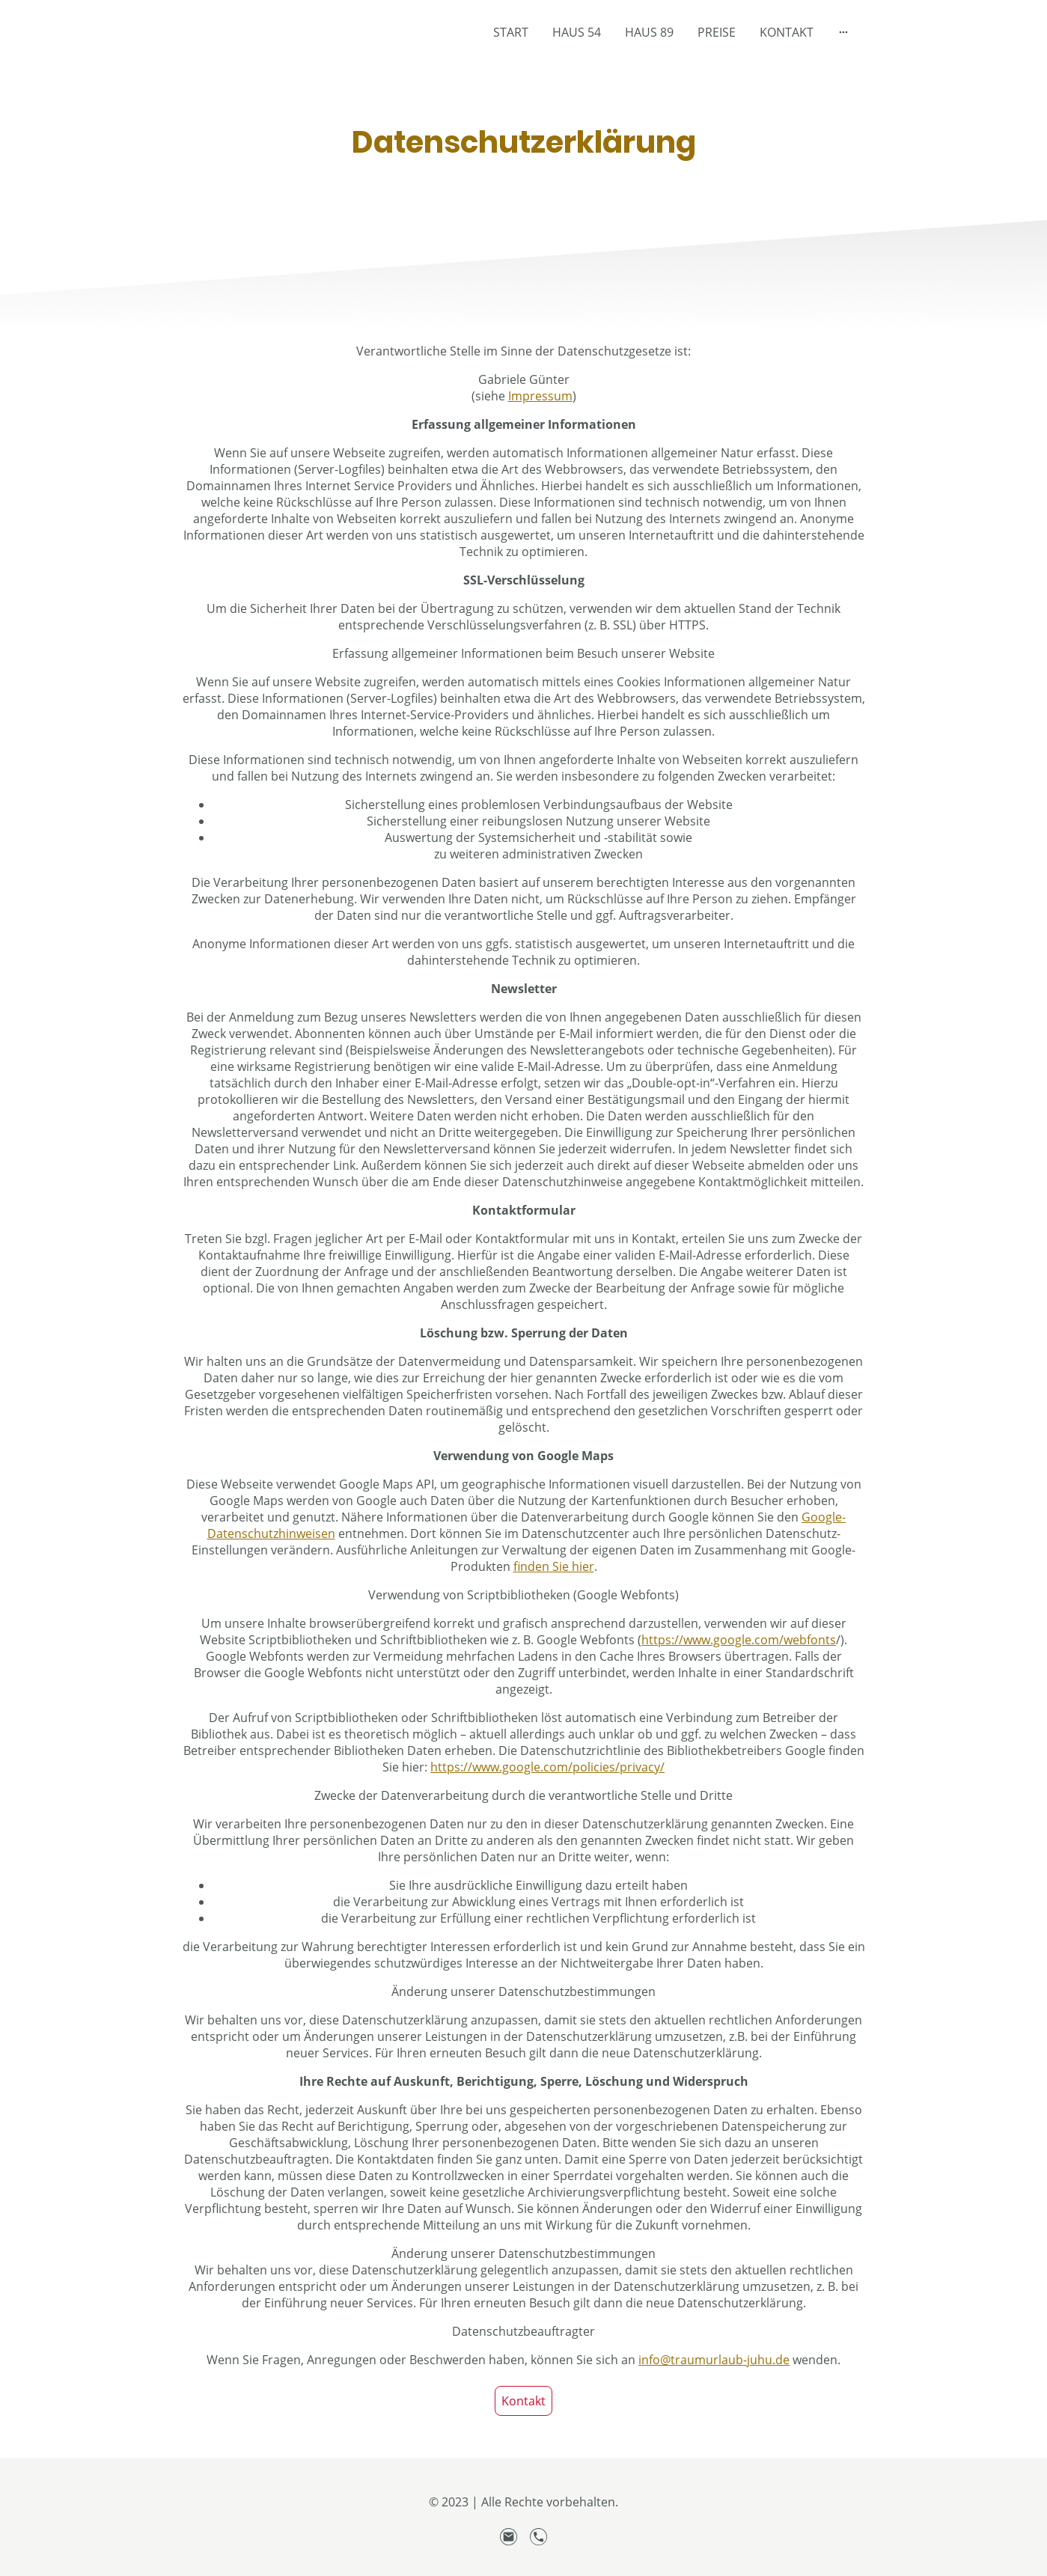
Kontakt (523, 2401)
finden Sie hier (553, 1566)
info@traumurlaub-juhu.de (714, 2359)
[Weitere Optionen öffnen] (843, 32)
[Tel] (539, 2537)
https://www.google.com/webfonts (738, 1640)
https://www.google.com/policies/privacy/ (547, 1767)
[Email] (509, 2537)
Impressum (540, 396)
